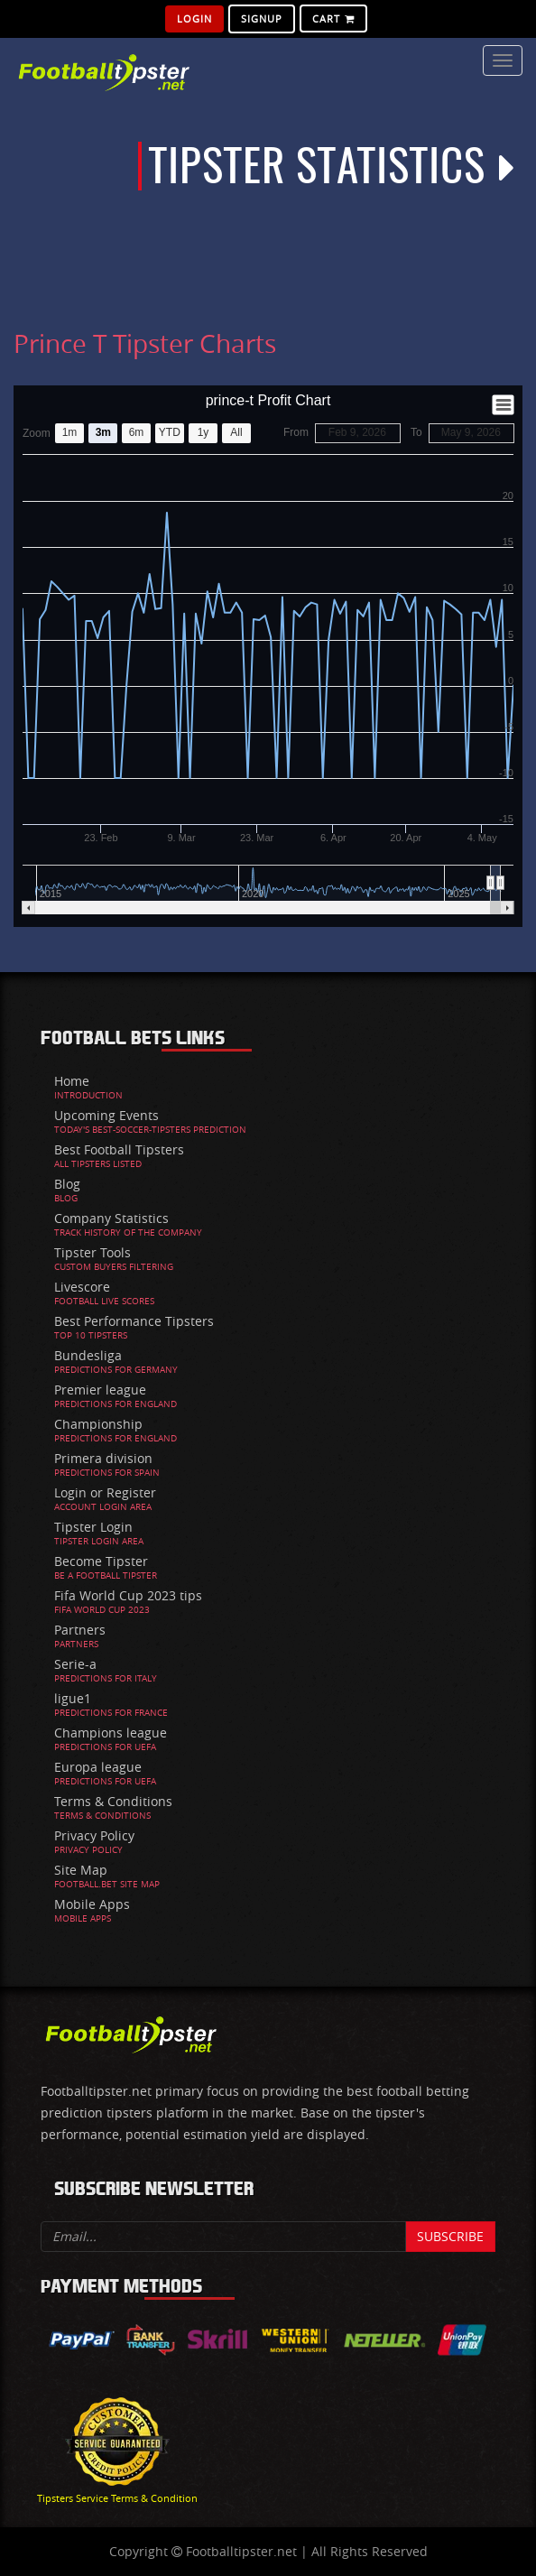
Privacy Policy (94, 1835)
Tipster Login (93, 1526)
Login (194, 18)
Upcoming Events (106, 1115)
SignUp (261, 18)
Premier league (100, 1389)
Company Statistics (111, 1218)
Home (71, 1080)
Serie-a (75, 1664)
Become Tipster (101, 1561)
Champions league (110, 1732)
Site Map (80, 1869)
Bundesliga (88, 1355)
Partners (80, 1629)
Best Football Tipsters (119, 1149)
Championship (98, 1423)
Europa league (98, 1766)
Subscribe (450, 2236)
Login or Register (105, 1492)
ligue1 (72, 1698)
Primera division (103, 1458)
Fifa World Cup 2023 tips (128, 1595)
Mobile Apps (92, 1904)
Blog (67, 1183)
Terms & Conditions (113, 1801)
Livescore (82, 1286)
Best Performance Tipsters (134, 1321)
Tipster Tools (92, 1252)
